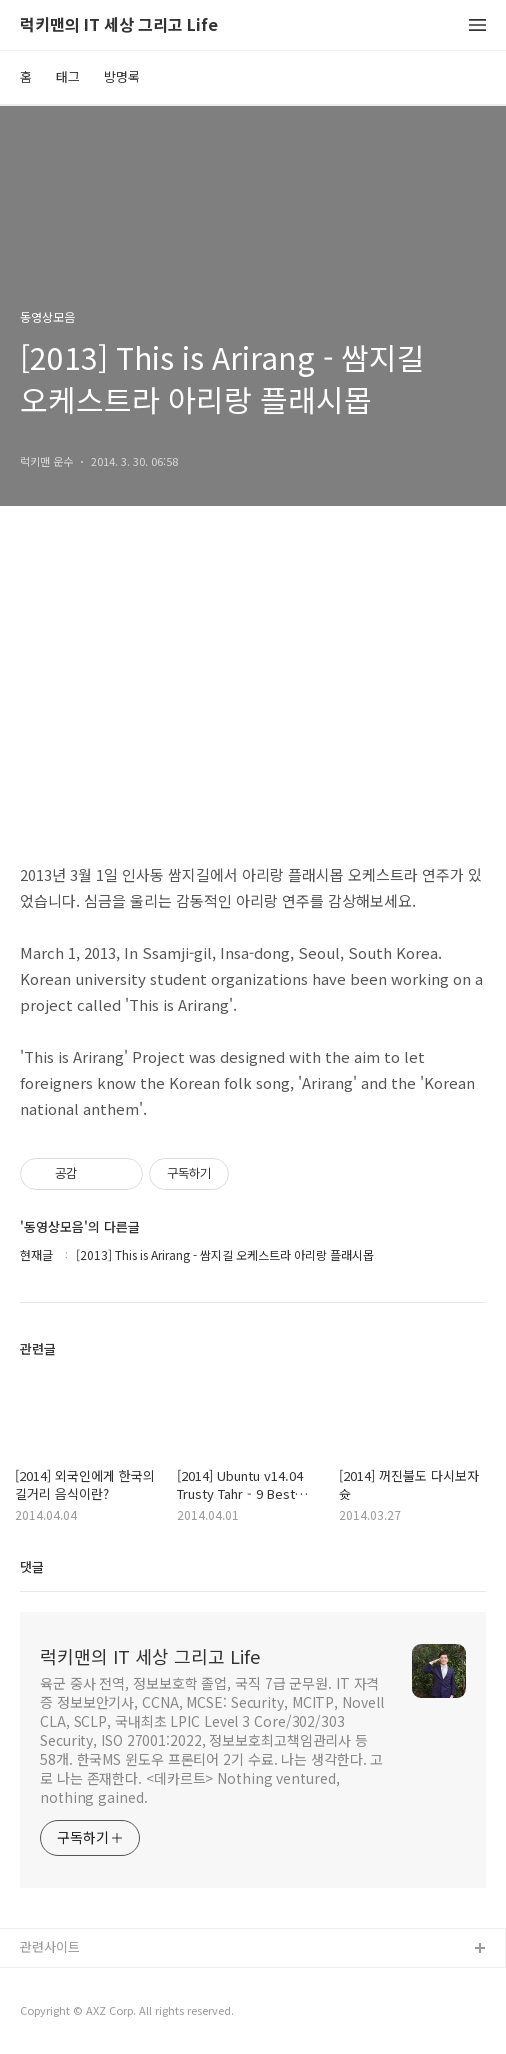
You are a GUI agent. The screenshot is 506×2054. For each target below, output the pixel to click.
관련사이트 (50, 1946)
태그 (68, 76)
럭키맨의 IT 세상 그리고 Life (119, 25)
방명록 (122, 76)
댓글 (32, 1566)
